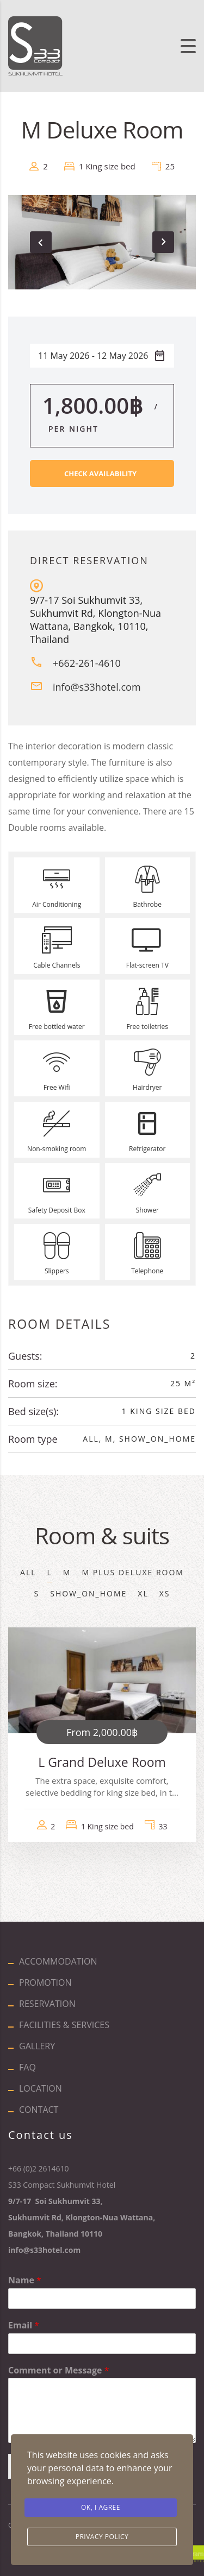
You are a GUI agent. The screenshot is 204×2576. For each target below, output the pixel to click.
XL (143, 1593)
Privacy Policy (102, 2536)
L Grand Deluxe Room (102, 1762)
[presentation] (41, 242)
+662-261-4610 (87, 663)
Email (23, 2325)
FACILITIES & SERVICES (64, 2025)
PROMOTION (45, 1982)
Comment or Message (58, 2370)
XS (164, 1593)
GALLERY (37, 2046)
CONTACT (38, 2110)
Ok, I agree (100, 2507)
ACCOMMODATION (58, 1961)
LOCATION (40, 2088)
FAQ (27, 2067)
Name (24, 2280)
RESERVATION (47, 2004)
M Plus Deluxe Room (132, 1572)
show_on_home (157, 1439)
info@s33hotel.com (97, 686)
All (90, 1439)
